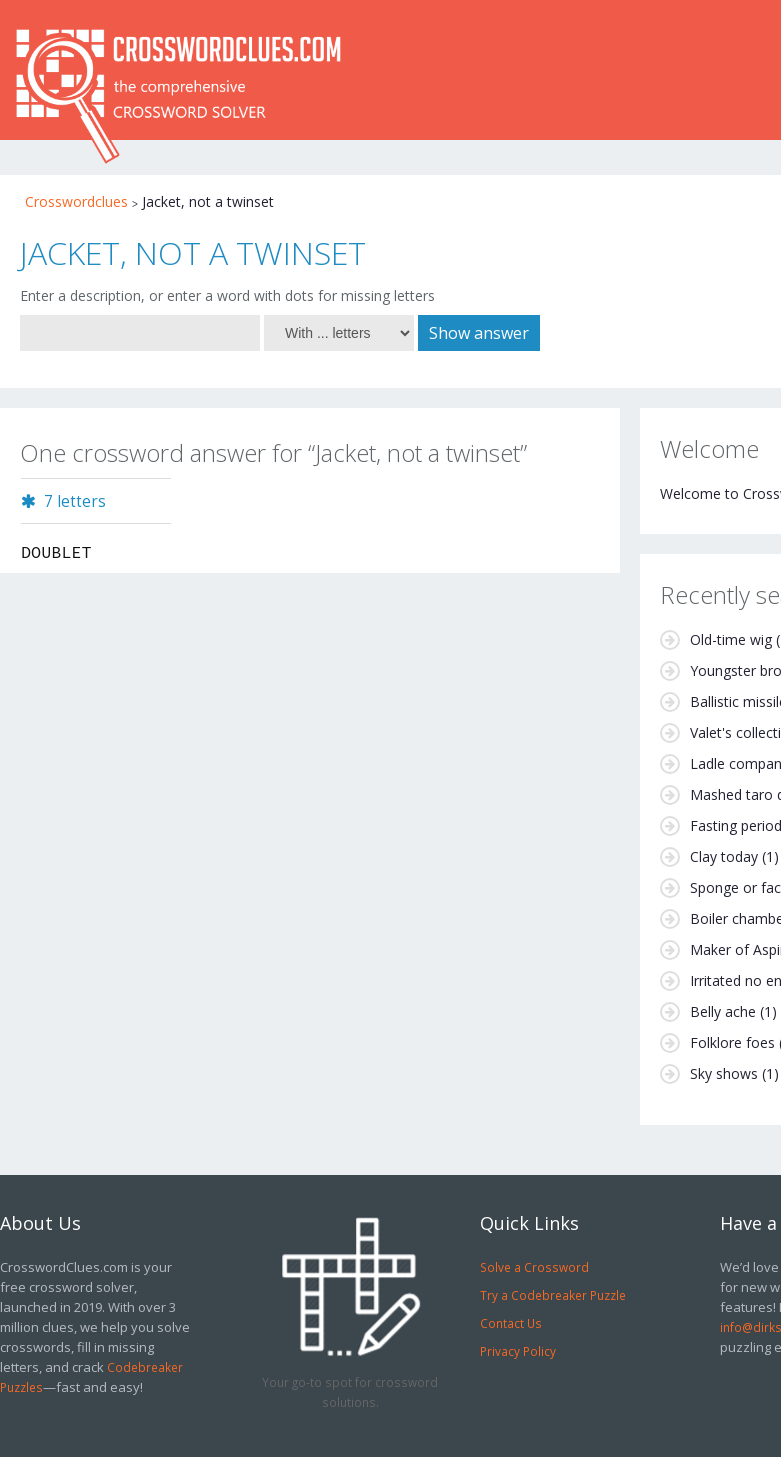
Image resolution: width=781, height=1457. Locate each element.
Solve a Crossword (534, 1267)
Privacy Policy (518, 1351)
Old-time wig (731, 639)
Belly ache (723, 1011)
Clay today (724, 856)
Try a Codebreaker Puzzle (553, 1295)
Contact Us (511, 1323)
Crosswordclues (76, 201)
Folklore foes (732, 1042)
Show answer (479, 333)
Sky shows (724, 1073)
